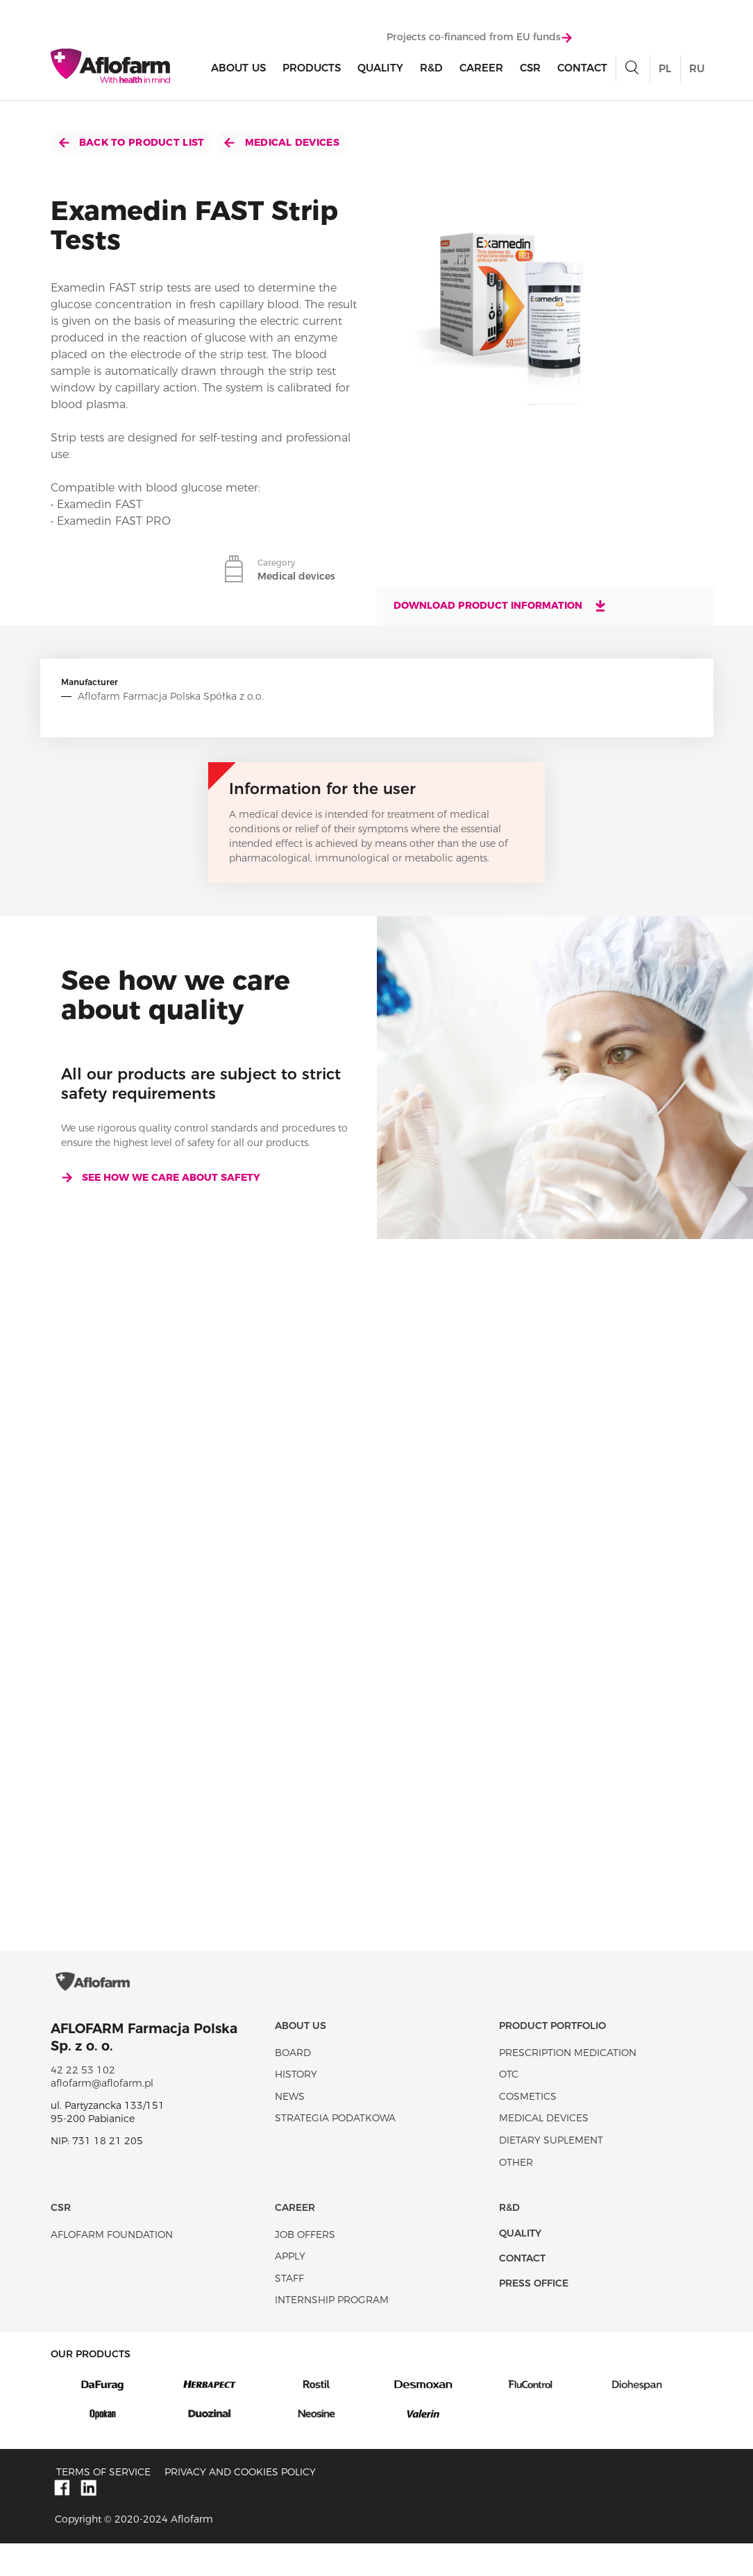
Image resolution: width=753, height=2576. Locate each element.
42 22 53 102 (83, 2102)
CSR (530, 70)
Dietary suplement (551, 2173)
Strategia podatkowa (335, 2151)
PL (665, 71)
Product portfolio (552, 2059)
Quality (380, 70)
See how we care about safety (160, 1177)
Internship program (332, 2333)
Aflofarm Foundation (112, 2267)
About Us (238, 70)
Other (516, 2195)
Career (481, 70)
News (290, 2129)
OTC (508, 2107)
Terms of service (103, 2505)
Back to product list (132, 142)
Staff (289, 2311)
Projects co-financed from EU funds (479, 39)
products (311, 70)
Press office (533, 2316)
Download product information (500, 605)
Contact (582, 70)
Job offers (305, 2267)
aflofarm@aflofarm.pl (102, 2116)
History (296, 2107)
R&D (431, 70)
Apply (290, 2289)
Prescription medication (567, 2085)
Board (293, 2085)
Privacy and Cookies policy (240, 2505)
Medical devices (281, 142)
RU (696, 71)
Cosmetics (528, 2129)
